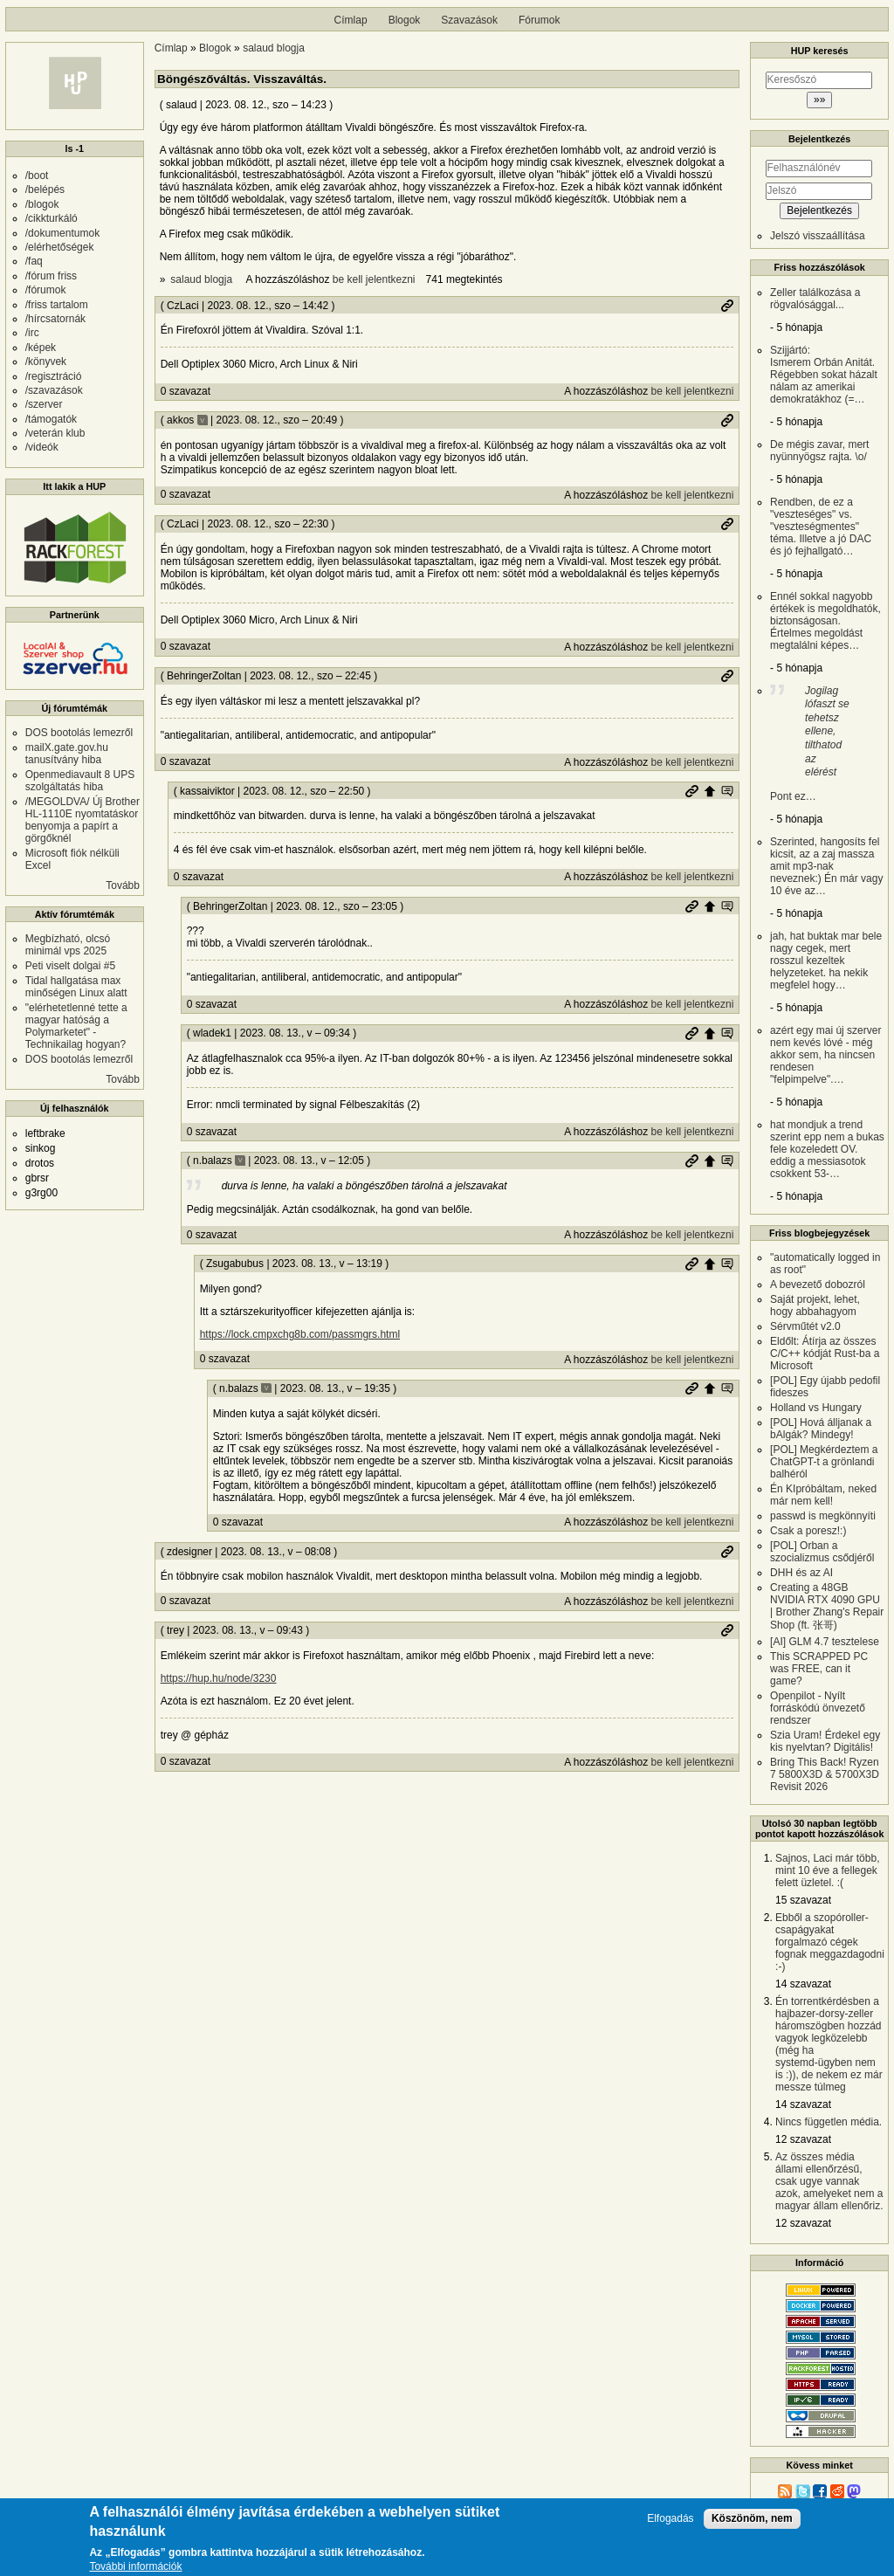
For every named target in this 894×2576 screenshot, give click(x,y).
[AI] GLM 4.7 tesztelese (824, 1642)
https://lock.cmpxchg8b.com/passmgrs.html (300, 1334)
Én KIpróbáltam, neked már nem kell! (823, 1495)
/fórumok (45, 290)
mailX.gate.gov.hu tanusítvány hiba (66, 753)
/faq (34, 261)
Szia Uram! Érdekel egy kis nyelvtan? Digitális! (825, 1741)
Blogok (405, 20)
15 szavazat (803, 1900)
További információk (135, 2567)
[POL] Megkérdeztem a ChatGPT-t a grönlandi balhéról (823, 1461)
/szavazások (54, 390)
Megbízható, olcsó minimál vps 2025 (67, 945)
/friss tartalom (56, 305)
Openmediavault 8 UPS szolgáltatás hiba (79, 780)
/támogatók (51, 419)
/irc (32, 333)
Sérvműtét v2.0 (805, 1326)
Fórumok (539, 20)
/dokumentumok (62, 233)
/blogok (42, 204)
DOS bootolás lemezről (79, 733)
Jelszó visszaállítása (817, 236)
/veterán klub (55, 433)
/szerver (44, 404)
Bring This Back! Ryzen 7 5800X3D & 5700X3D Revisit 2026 (824, 1774)
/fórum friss (51, 276)
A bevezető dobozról (817, 1284)
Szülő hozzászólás (710, 791)
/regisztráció (53, 376)
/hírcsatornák (55, 319)
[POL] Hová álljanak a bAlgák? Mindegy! (820, 1428)
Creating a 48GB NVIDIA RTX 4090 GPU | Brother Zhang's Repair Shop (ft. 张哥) (827, 1606)
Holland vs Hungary (816, 1408)
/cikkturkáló (51, 218)
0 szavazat (185, 391)
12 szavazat (803, 2139)
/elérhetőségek (59, 247)
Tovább (123, 885)
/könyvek (45, 361)
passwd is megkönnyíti (823, 1516)
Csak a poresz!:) (808, 1531)
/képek (40, 347)
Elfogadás (670, 2518)
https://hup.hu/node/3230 (219, 1678)
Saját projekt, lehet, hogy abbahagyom (815, 1305)
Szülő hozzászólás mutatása (727, 791)
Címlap (351, 20)
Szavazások (469, 20)
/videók (41, 447)
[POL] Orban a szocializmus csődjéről (822, 1551)
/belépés (45, 189)
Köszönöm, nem (752, 2518)
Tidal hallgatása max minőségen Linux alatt (76, 987)
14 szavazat (803, 1984)
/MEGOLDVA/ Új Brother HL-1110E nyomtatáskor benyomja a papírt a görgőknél (82, 820)
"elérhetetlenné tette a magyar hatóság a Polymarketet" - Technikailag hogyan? (76, 1026)
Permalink (727, 306)
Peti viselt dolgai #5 (70, 966)
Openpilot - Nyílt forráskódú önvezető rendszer (817, 1708)
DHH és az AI (801, 1573)
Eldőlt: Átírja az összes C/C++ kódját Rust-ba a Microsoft (824, 1353)
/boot (37, 175)
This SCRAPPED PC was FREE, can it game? (819, 1668)
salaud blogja (274, 48)
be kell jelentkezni (374, 279)
